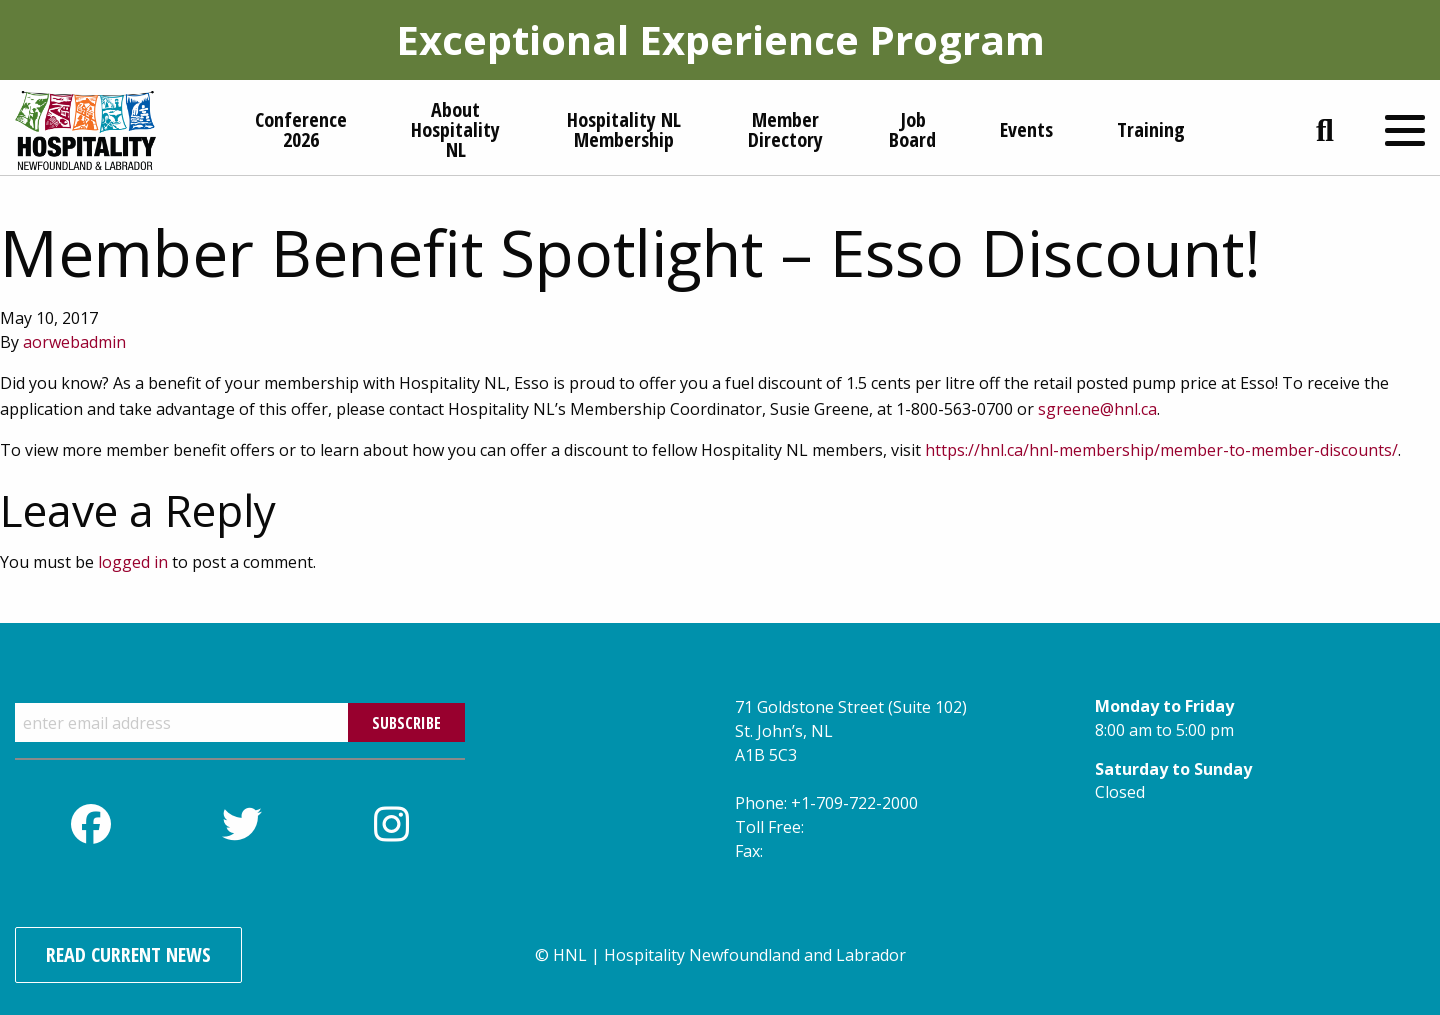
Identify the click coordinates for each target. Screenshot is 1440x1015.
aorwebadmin (74, 342)
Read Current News (128, 954)
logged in (133, 562)
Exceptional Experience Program (720, 39)
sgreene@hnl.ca (1097, 409)
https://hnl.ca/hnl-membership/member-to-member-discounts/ (1161, 450)
